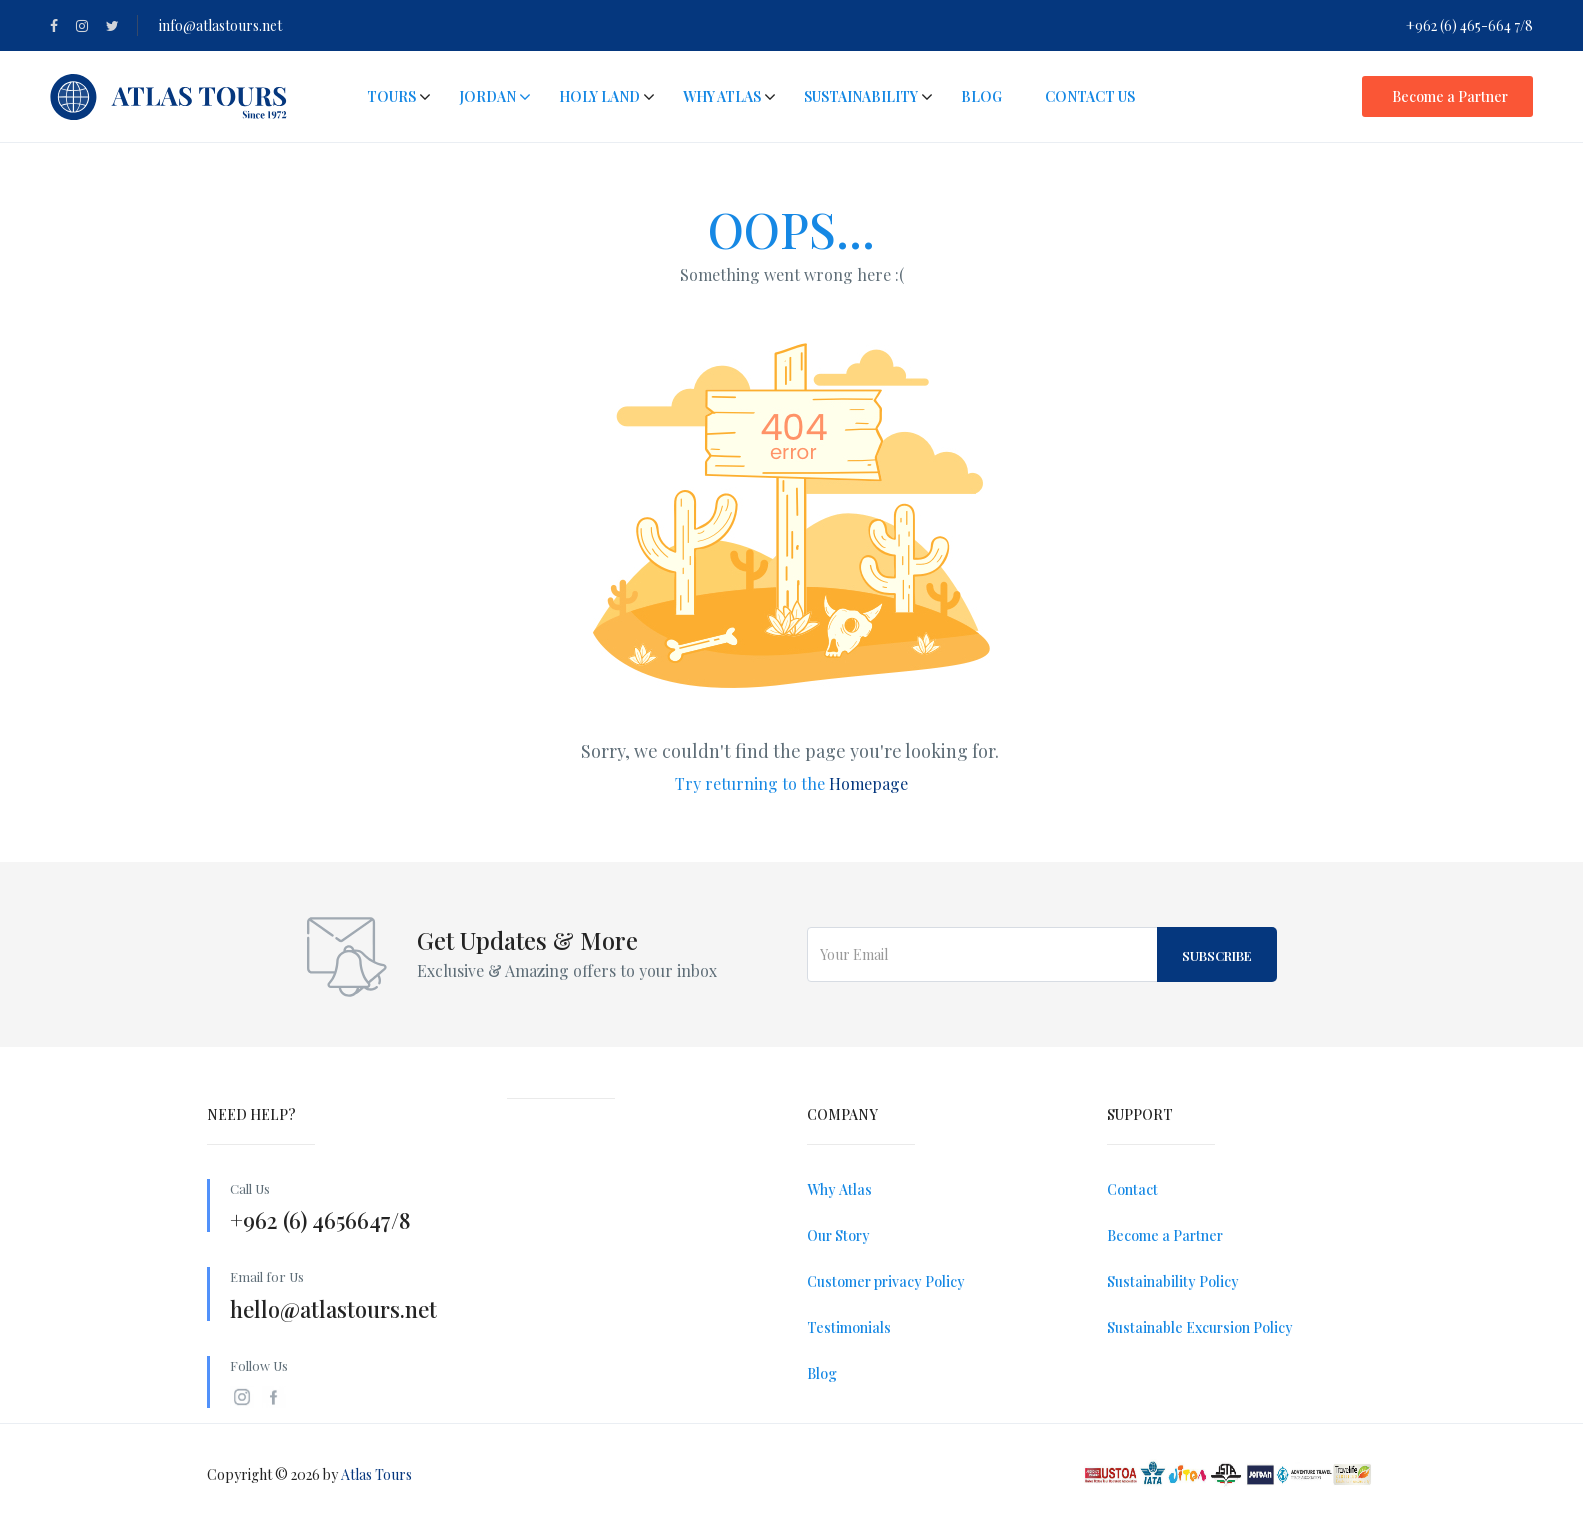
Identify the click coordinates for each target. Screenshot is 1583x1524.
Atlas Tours (376, 1474)
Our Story (838, 1235)
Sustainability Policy (1173, 1281)
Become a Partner (1450, 96)
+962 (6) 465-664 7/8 (1469, 25)
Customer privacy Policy (886, 1281)
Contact (1132, 1189)
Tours (391, 96)
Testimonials (849, 1327)
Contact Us (1090, 96)
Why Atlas (722, 96)
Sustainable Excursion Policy (1200, 1327)
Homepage (868, 783)
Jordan (495, 96)
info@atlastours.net (220, 25)
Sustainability (861, 96)
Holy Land (599, 96)
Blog (981, 96)
